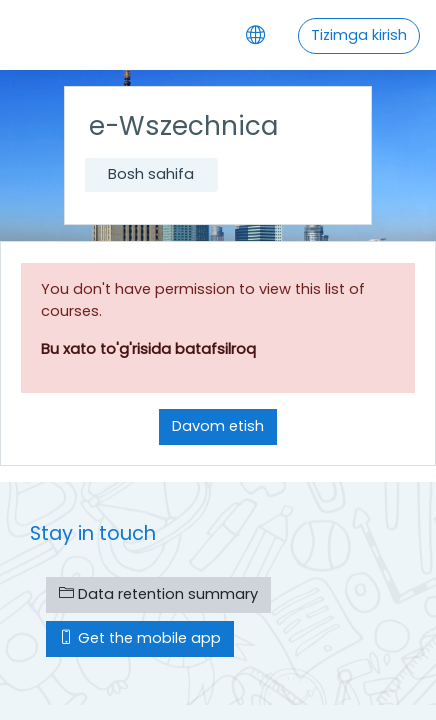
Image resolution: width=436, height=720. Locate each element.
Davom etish (218, 426)
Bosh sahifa (151, 174)
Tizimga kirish (359, 35)
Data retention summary (158, 594)
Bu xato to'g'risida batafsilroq (148, 349)
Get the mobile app (140, 638)
